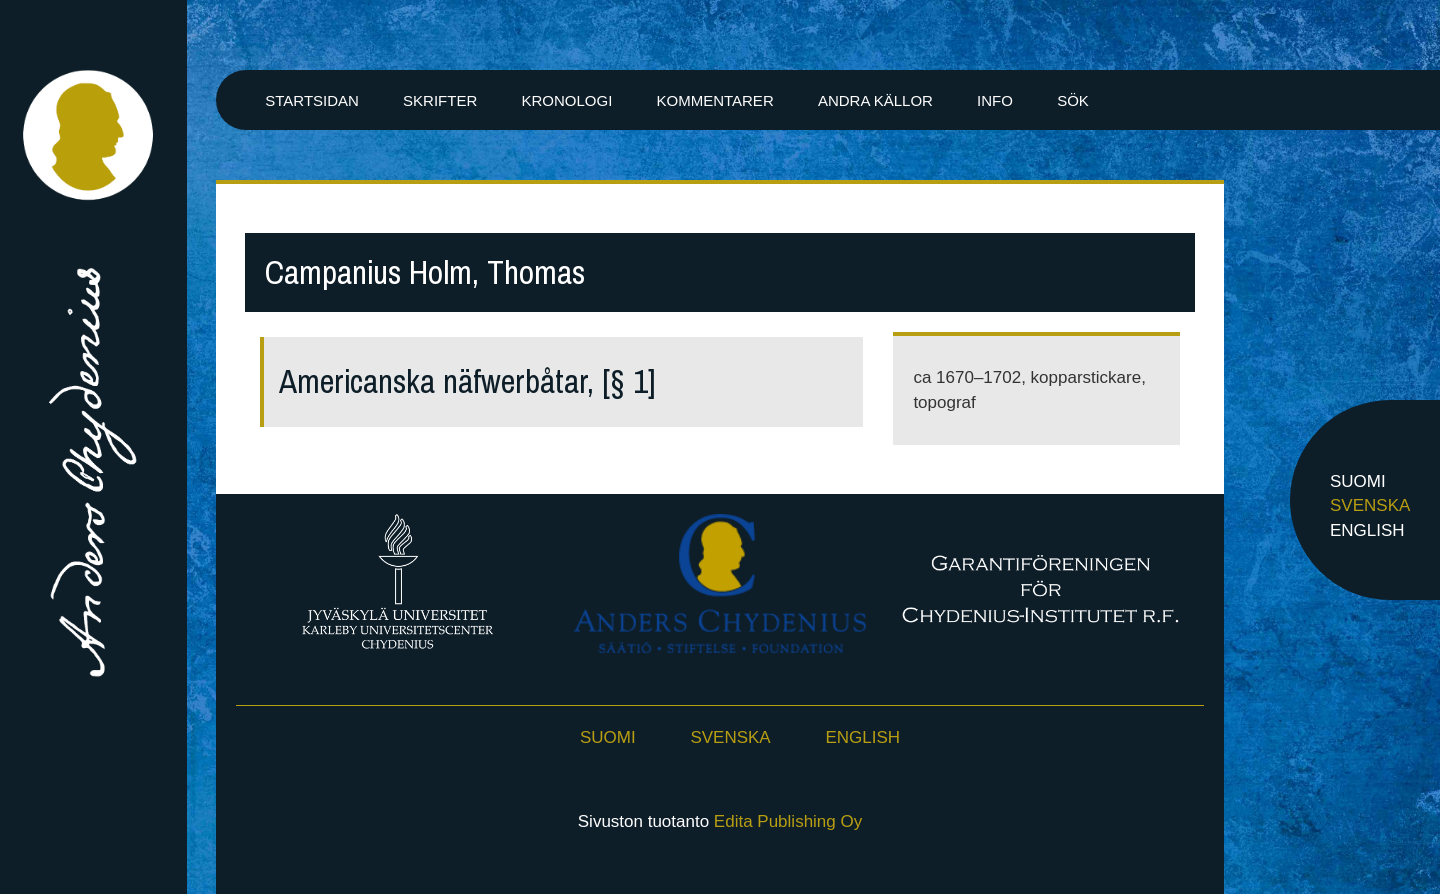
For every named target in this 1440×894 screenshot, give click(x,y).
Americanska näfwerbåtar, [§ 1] (467, 381)
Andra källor (875, 100)
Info (995, 100)
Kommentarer (714, 100)
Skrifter (440, 100)
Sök (1073, 100)
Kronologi (566, 100)
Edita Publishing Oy (788, 821)
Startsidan (312, 100)
